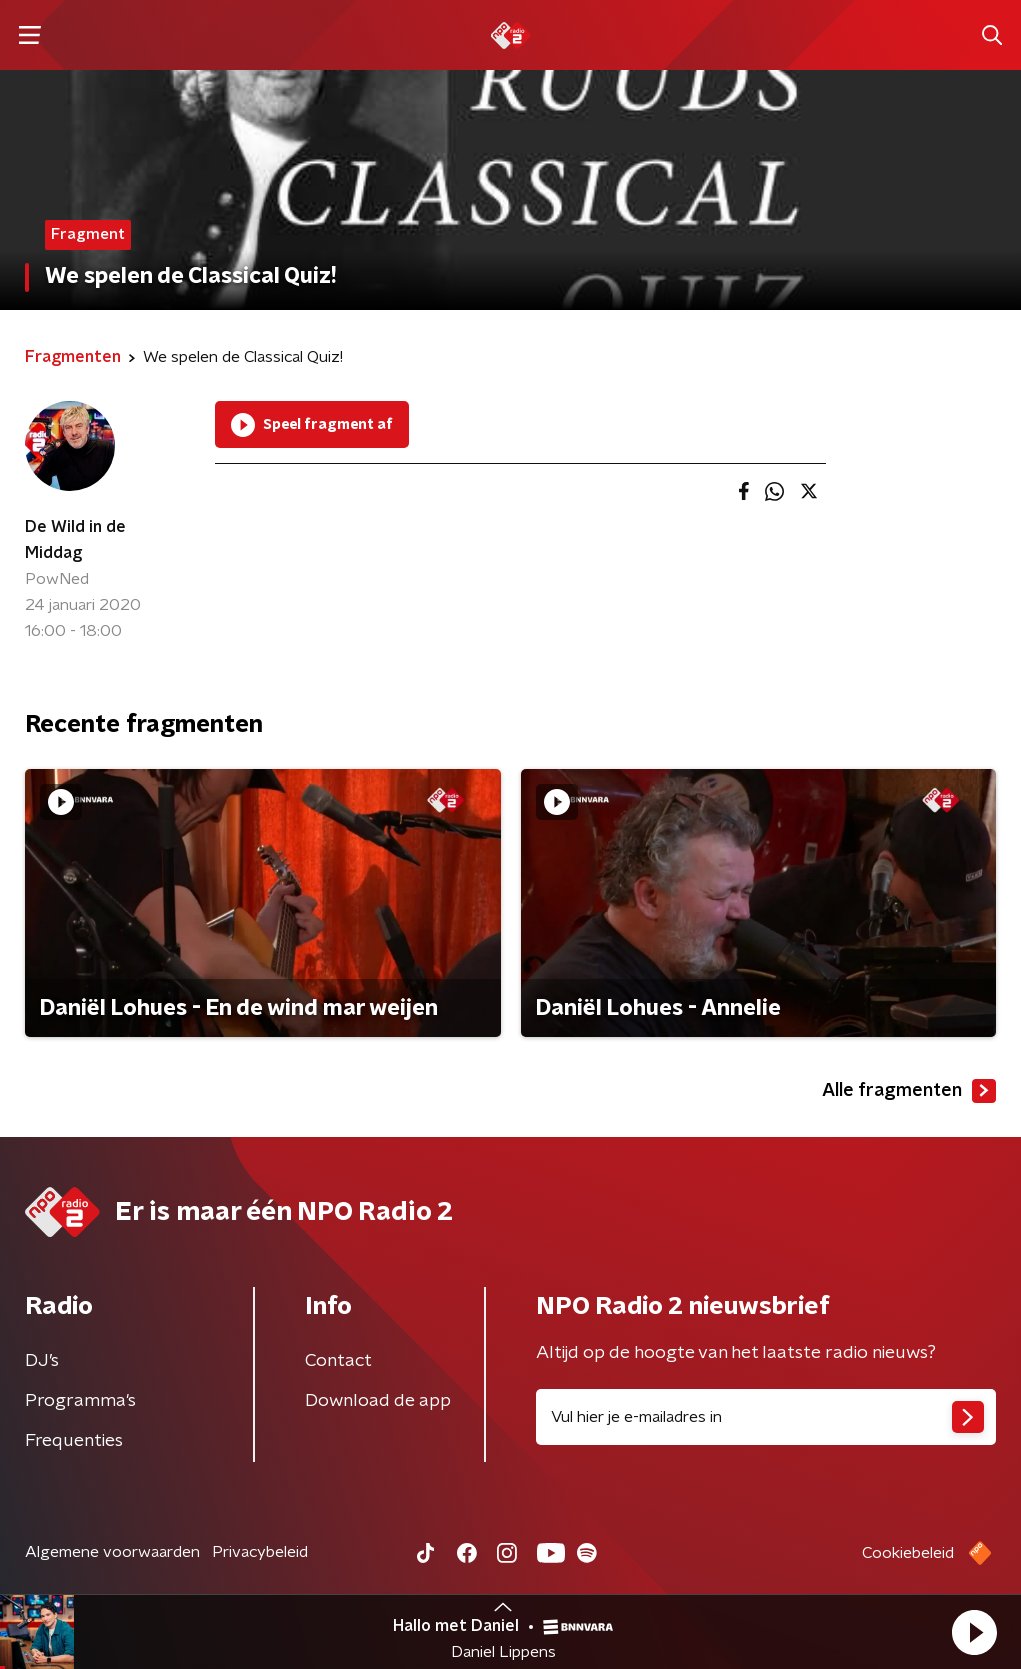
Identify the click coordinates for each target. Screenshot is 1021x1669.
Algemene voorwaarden (112, 1552)
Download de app (378, 1401)
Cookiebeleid (908, 1553)
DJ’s (42, 1361)
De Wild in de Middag (75, 540)
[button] (974, 1632)
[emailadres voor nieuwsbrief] (766, 1417)
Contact (338, 1361)
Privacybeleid (260, 1552)
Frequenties (74, 1441)
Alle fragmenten (909, 1091)
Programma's (80, 1401)
